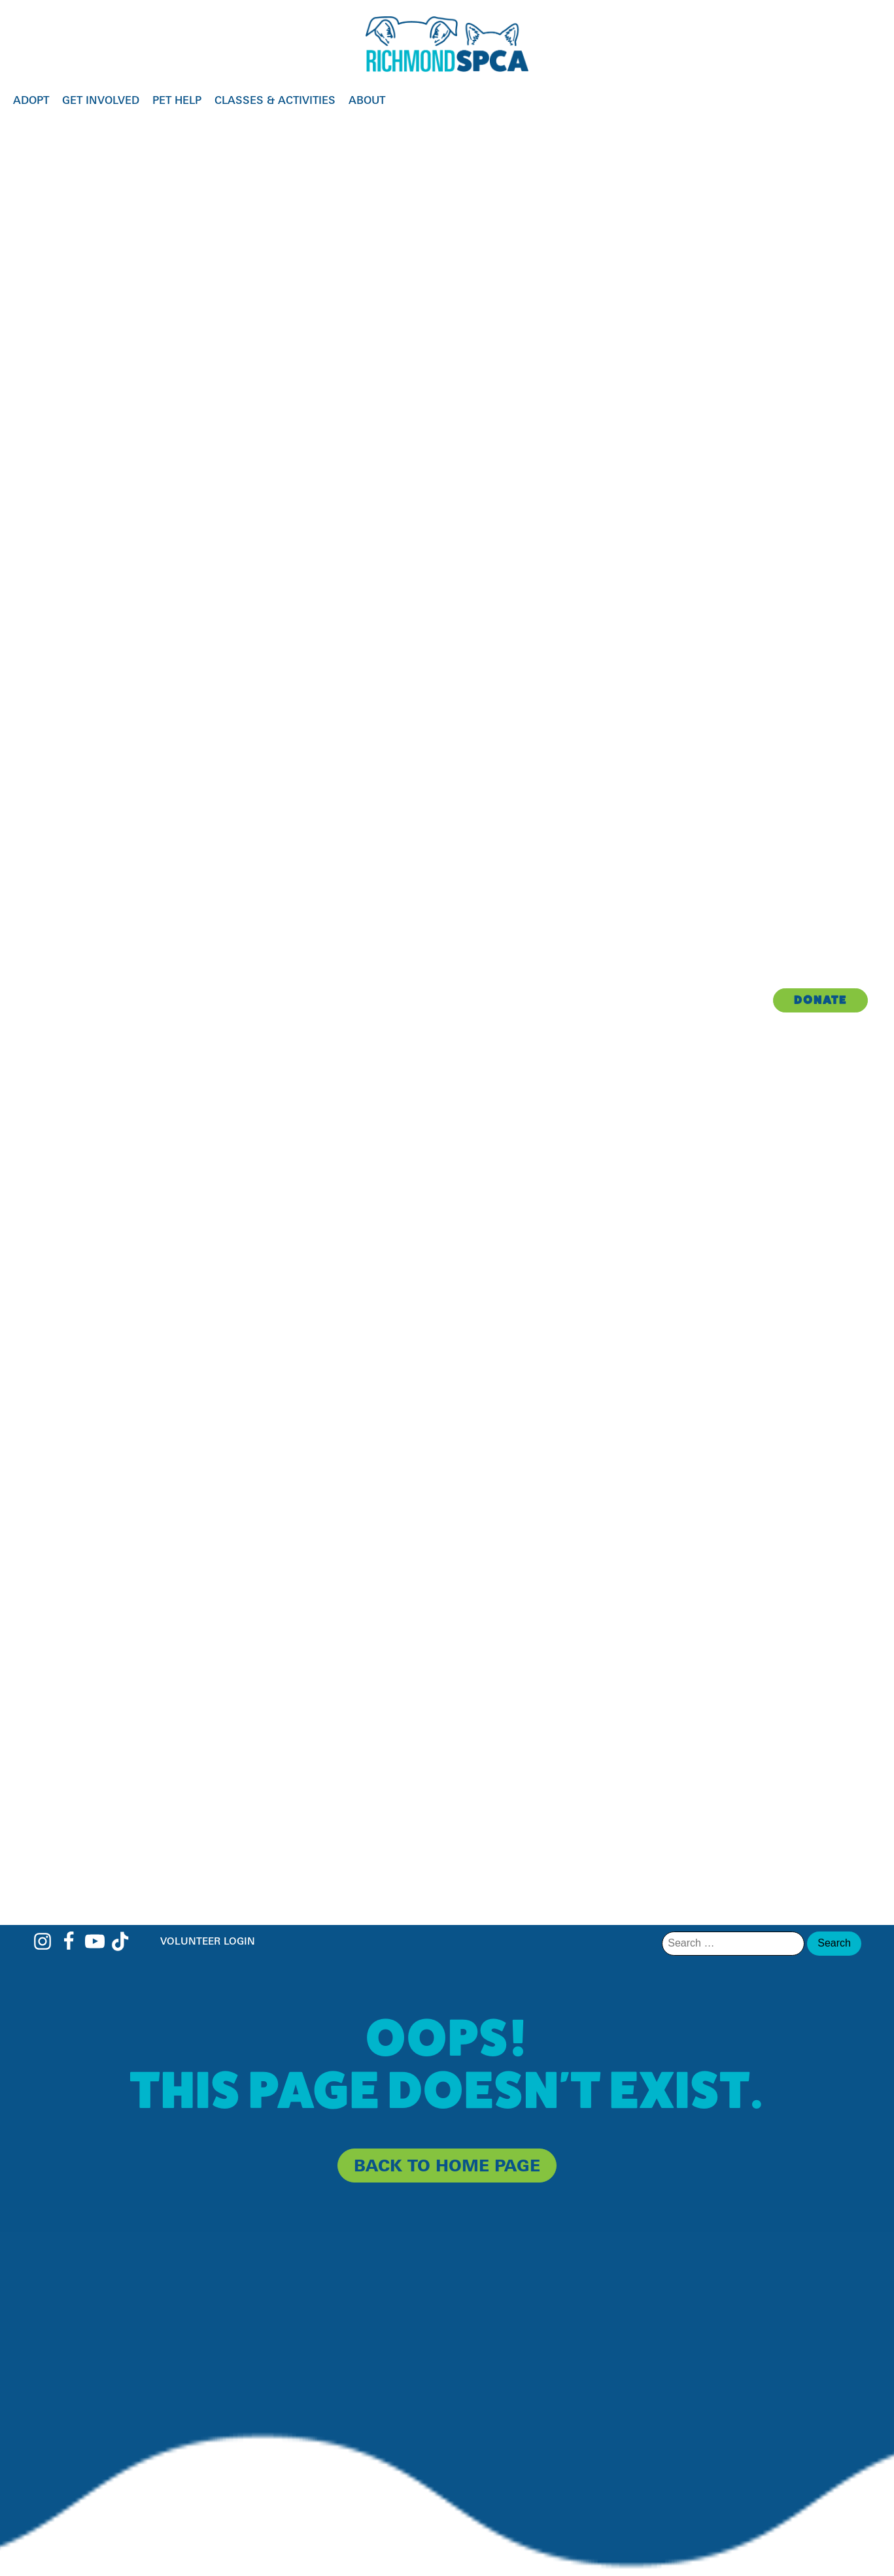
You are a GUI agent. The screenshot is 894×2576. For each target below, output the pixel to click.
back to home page (447, 2165)
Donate (820, 1000)
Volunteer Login (207, 1941)
